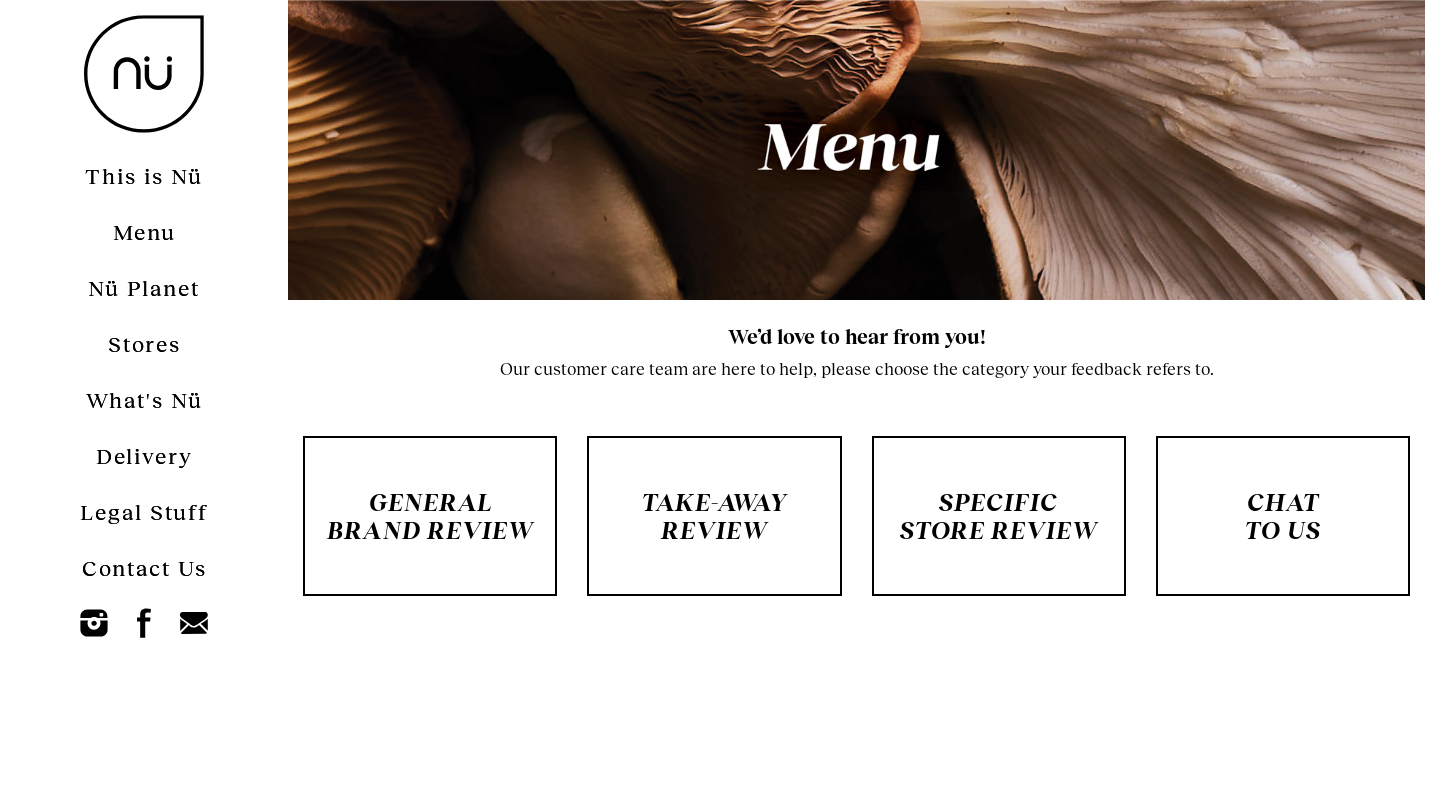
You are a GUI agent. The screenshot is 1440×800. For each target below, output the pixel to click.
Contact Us (144, 567)
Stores (144, 343)
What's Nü (144, 399)
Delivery (144, 455)
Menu (144, 231)
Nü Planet (144, 287)
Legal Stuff (144, 511)
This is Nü (144, 175)
